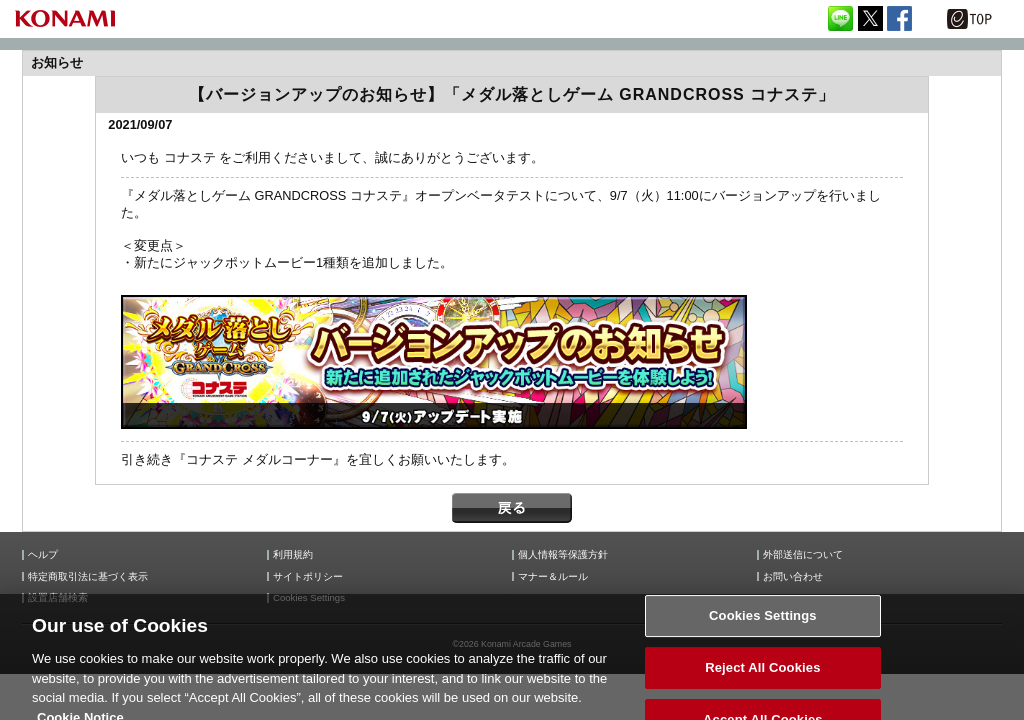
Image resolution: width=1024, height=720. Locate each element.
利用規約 (293, 555)
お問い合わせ (793, 577)
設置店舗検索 (58, 598)
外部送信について (803, 555)
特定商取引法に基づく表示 (88, 577)
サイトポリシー (308, 577)
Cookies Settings (309, 598)
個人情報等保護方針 (563, 555)
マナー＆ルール (553, 577)
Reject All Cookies (762, 678)
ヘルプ (43, 555)
